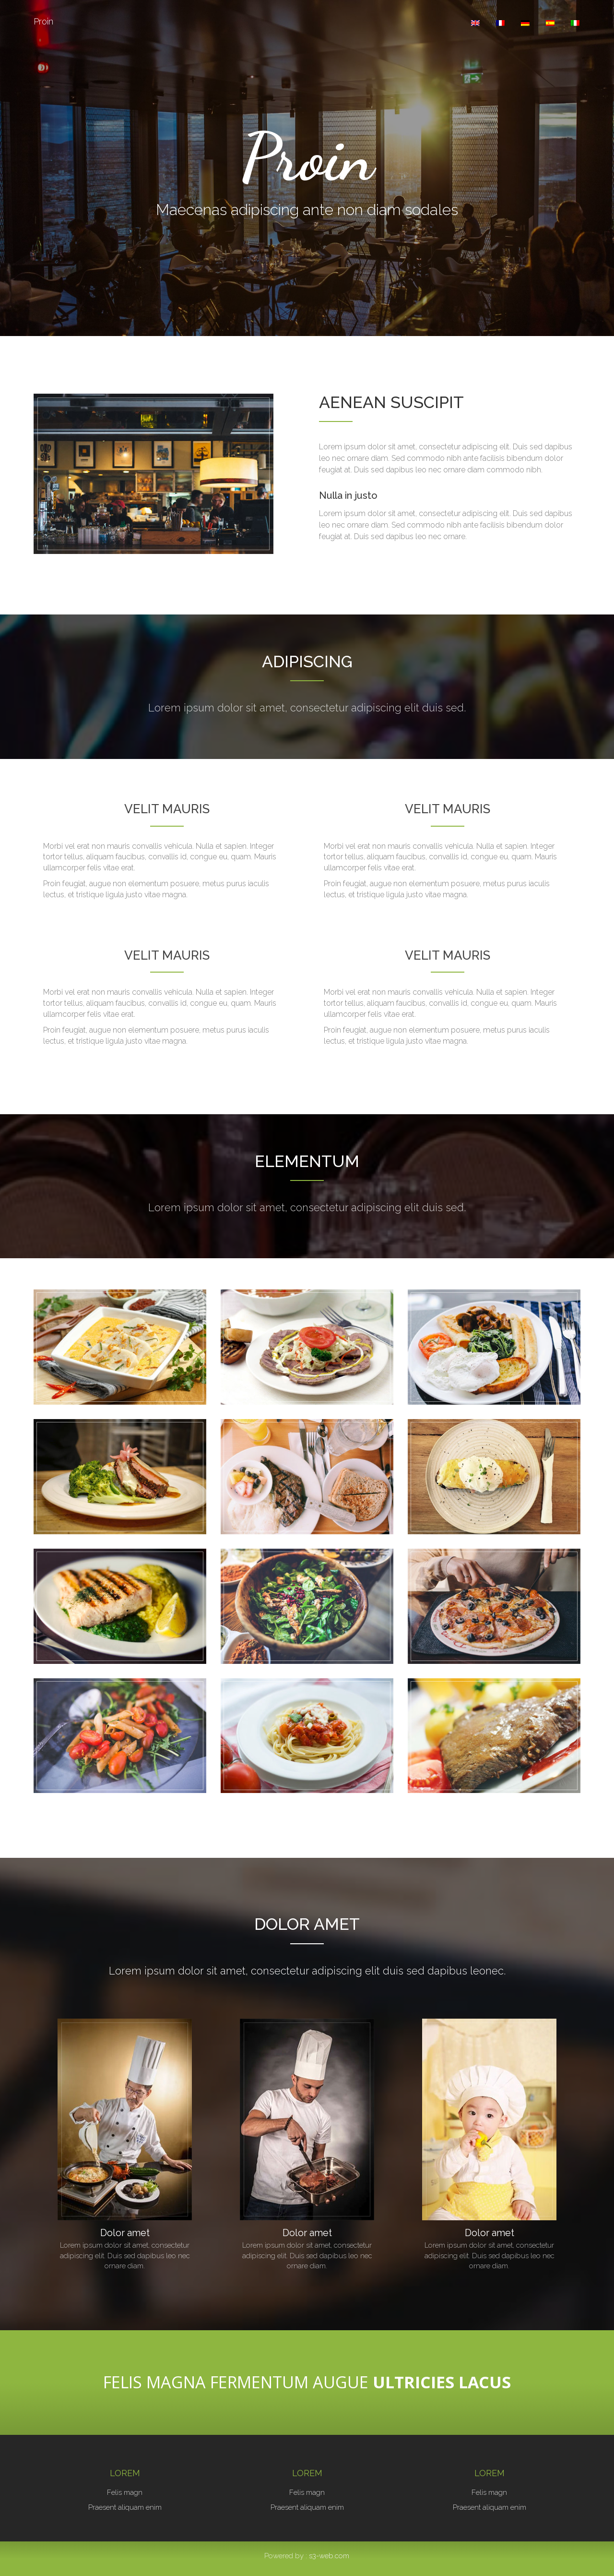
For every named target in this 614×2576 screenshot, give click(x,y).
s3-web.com (329, 2556)
